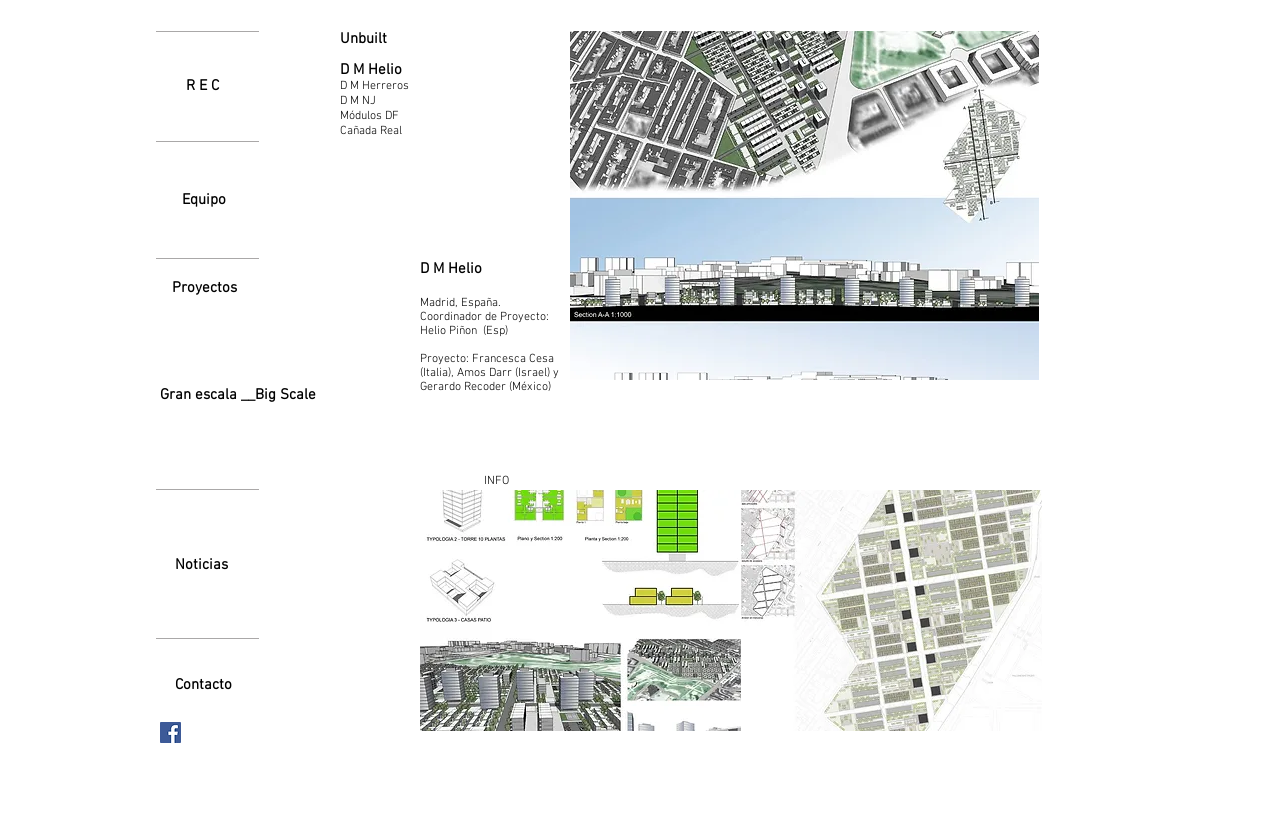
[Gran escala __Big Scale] (238, 395)
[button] (580, 610)
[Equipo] (204, 200)
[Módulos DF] (395, 116)
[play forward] (1017, 610)
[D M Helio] (395, 70)
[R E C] (202, 86)
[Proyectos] (204, 288)
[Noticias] (201, 565)
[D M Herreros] (395, 86)
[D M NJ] (395, 101)
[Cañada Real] (395, 131)
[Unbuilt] (389, 39)
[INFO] (496, 481)
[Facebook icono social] (170, 732)
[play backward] (445, 610)
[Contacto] (203, 685)
